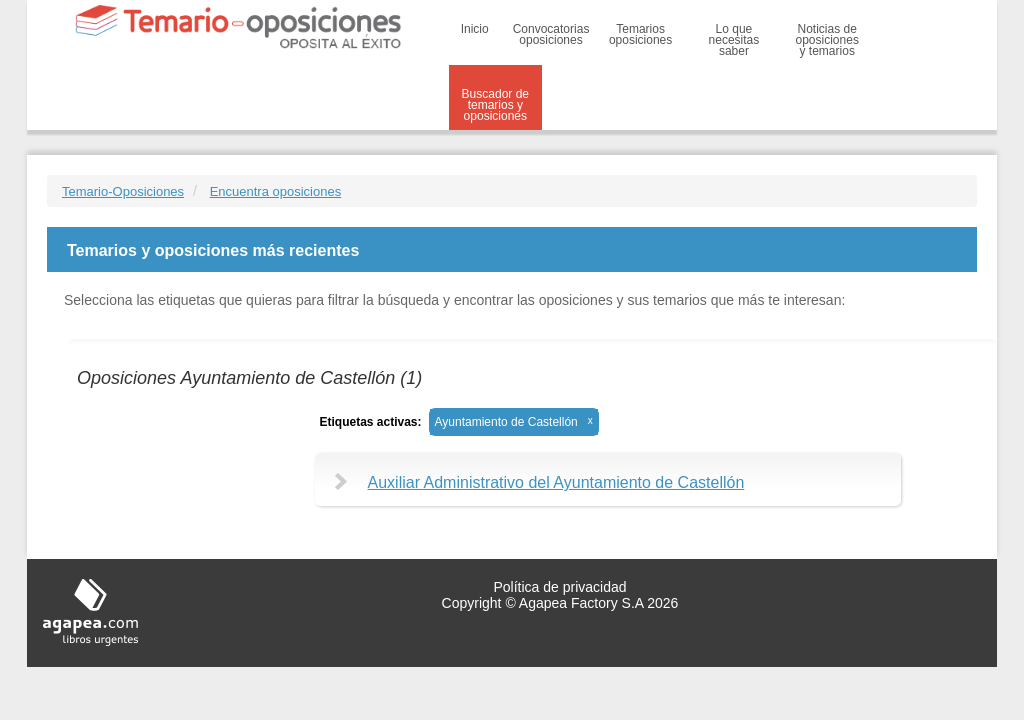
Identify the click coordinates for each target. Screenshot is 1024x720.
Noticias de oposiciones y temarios (827, 40)
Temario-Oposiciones (123, 191)
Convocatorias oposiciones (551, 34)
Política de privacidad (559, 587)
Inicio (475, 29)
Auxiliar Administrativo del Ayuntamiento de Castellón (556, 482)
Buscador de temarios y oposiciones (495, 105)
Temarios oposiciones (640, 34)
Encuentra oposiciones (276, 191)
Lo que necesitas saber (734, 40)
